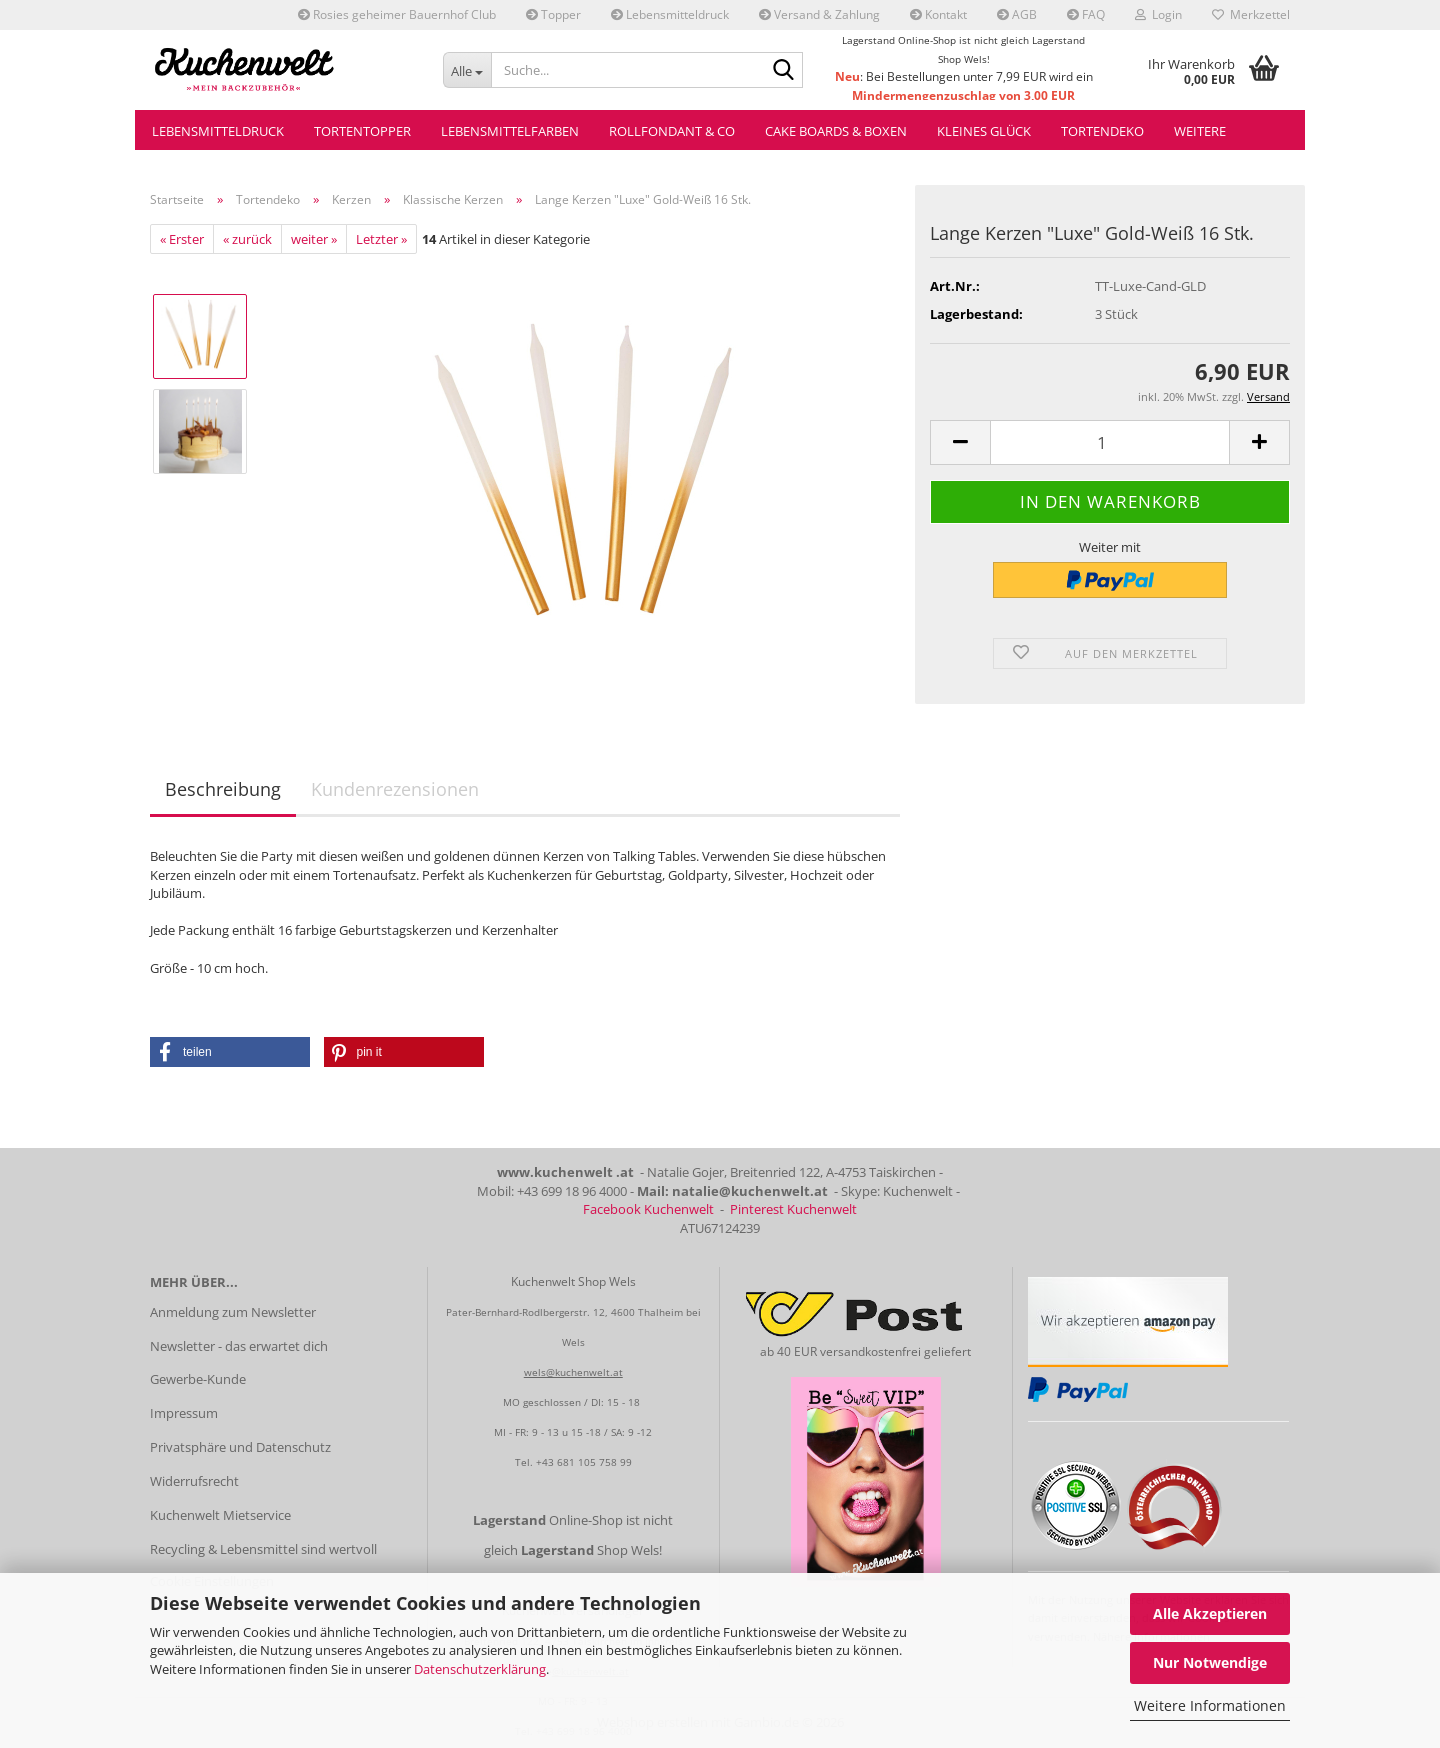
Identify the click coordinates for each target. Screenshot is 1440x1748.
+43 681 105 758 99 (584, 1462)
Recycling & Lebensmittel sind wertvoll (263, 1549)
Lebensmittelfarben (510, 131)
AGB (1017, 14)
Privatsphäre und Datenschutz (240, 1447)
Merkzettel (1251, 14)
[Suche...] (467, 70)
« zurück (247, 239)
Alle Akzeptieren (1210, 1613)
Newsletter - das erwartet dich (239, 1346)
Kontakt (938, 14)
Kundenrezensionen (395, 789)
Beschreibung (223, 789)
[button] (960, 442)
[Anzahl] (1110, 442)
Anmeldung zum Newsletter (233, 1312)
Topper (553, 14)
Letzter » (381, 239)
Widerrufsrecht (194, 1481)
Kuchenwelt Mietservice (220, 1515)
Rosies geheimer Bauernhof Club (397, 14)
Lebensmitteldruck (670, 14)
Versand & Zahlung (819, 14)
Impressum (184, 1413)
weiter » (314, 239)
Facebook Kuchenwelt (648, 1209)
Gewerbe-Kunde (198, 1379)
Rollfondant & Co (672, 131)
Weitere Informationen (1210, 1705)
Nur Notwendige (1210, 1662)
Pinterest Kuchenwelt (793, 1209)
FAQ (1086, 14)
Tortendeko (1102, 131)
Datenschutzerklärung (480, 1669)
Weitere (1200, 131)
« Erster (182, 239)
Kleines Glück (984, 131)
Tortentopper (362, 131)
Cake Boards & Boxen (836, 131)
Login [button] (1158, 14)
